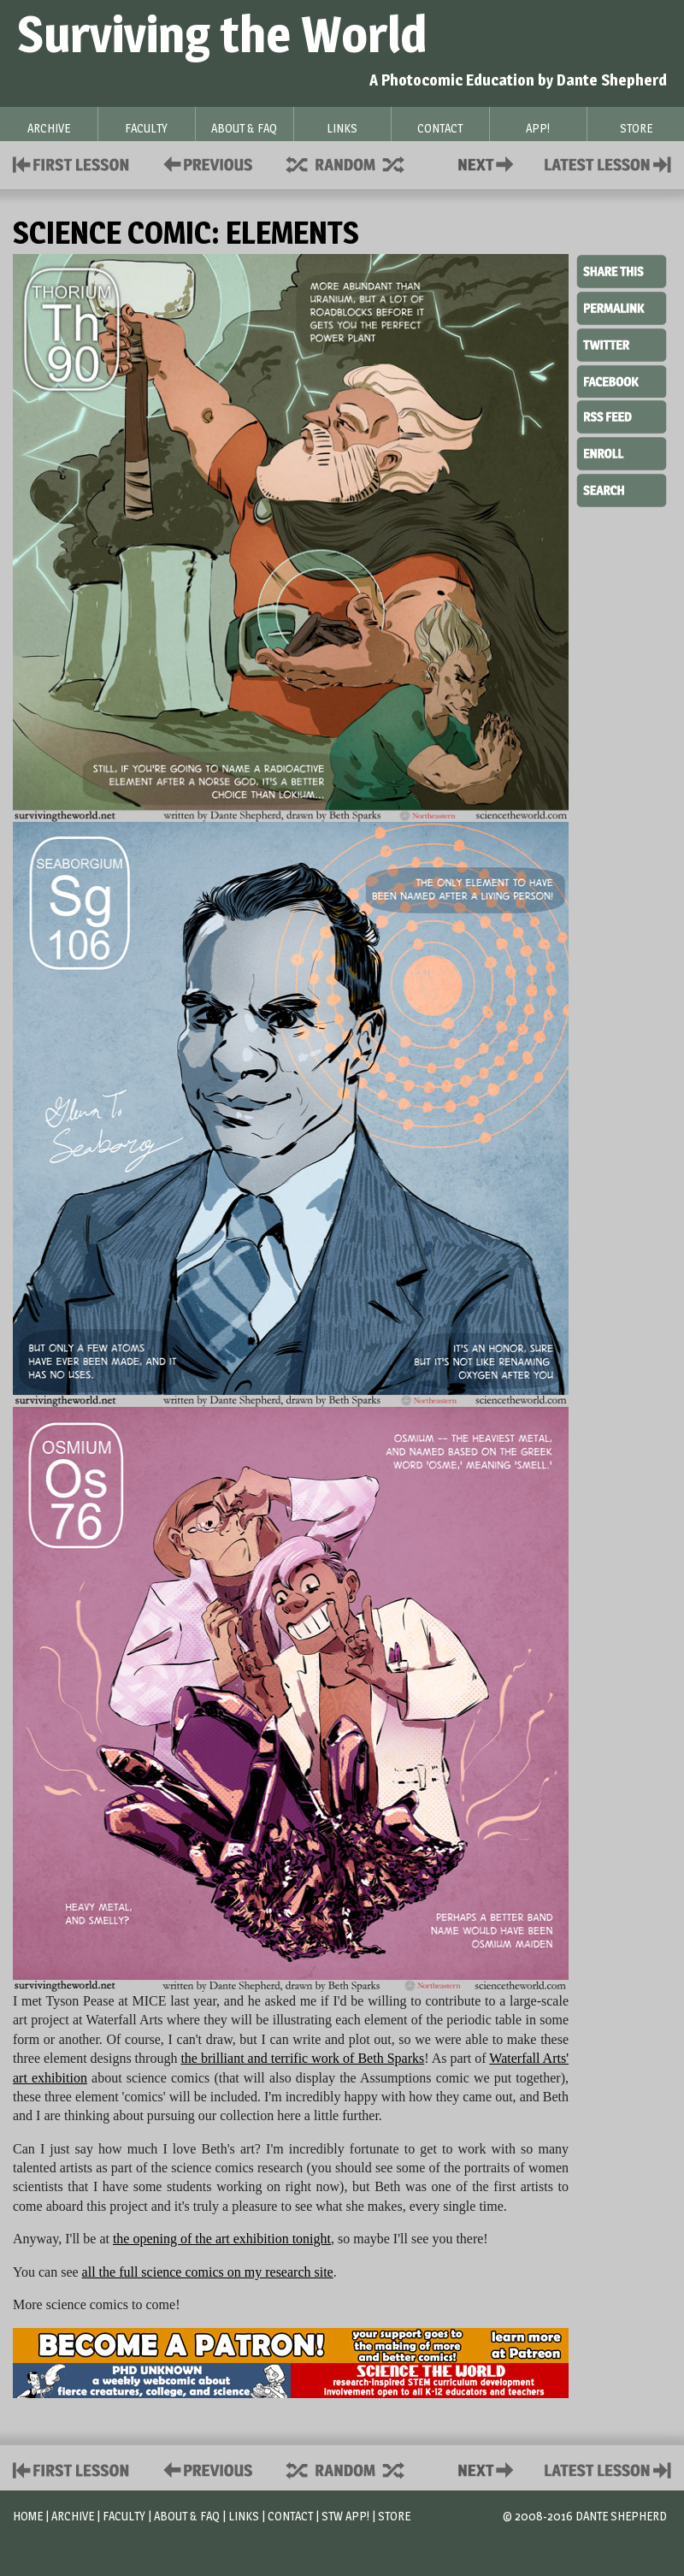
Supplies (356, 163)
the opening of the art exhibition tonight (222, 2238)
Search (621, 488)
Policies (205, 163)
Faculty (124, 2515)
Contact (489, 163)
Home (28, 2515)
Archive (72, 2515)
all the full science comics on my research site (207, 2272)
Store (394, 2515)
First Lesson (71, 163)
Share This (621, 272)
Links (243, 2515)
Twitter (621, 344)
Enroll (621, 452)
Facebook (621, 380)
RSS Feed (621, 416)
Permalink (621, 308)
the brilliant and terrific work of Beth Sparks (302, 2058)
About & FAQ (187, 2515)
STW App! (345, 2515)
